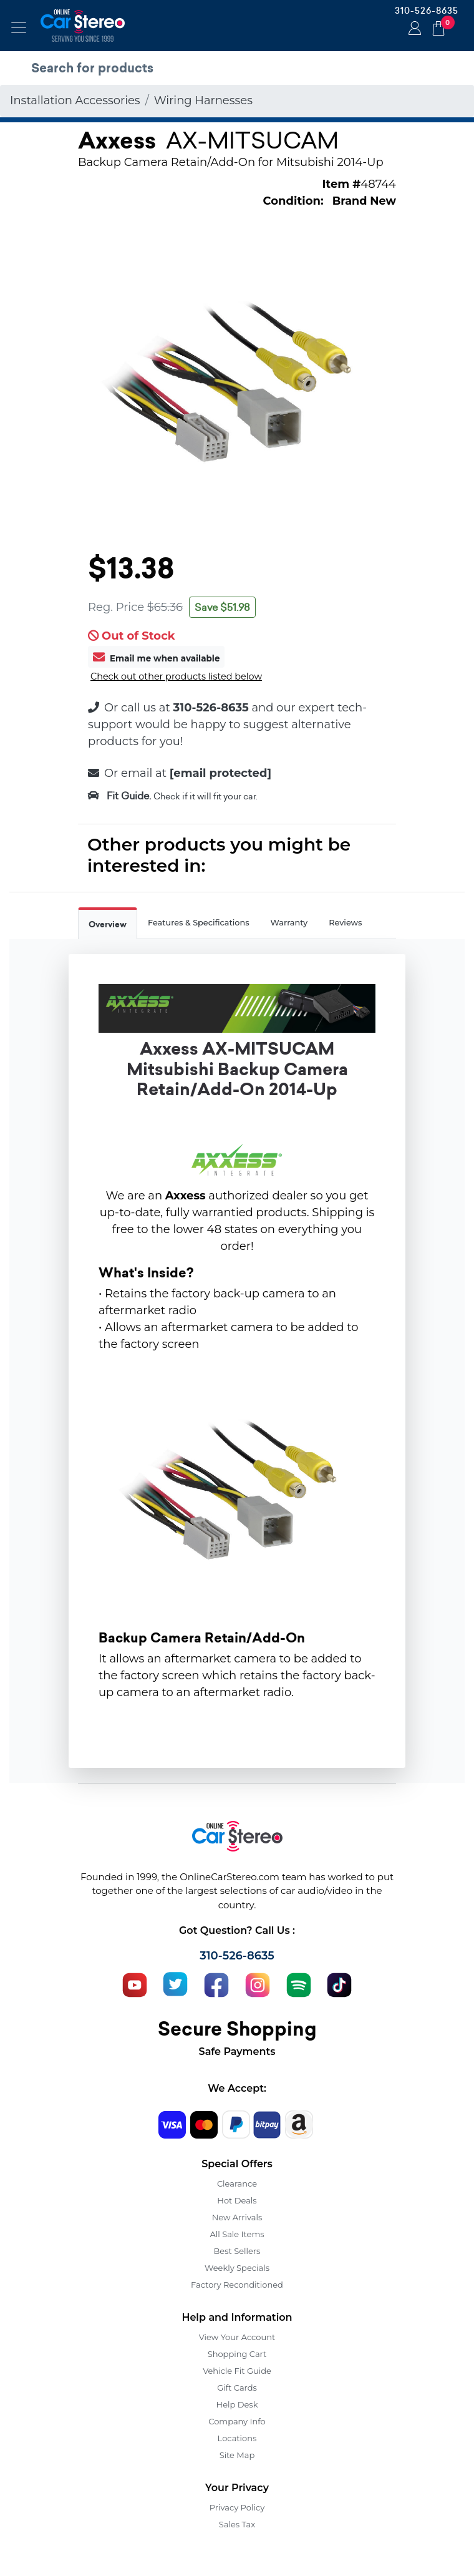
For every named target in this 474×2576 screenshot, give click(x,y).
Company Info (236, 2421)
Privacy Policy (237, 2507)
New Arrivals (237, 2217)
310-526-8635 (426, 10)
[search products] (240, 68)
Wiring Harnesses (203, 100)
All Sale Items (237, 2234)
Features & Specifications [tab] (198, 922)
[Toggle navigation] (18, 27)
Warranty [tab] (289, 922)
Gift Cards (237, 2388)
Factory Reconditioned (237, 2285)
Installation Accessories (75, 100)
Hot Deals (236, 2200)
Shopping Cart (237, 2354)
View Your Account (237, 2337)
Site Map (237, 2455)
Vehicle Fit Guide (237, 2371)
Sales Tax (237, 2524)
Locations (237, 2438)
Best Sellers (237, 2251)
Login (413, 29)
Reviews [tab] (345, 922)
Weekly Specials (237, 2268)
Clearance (237, 2183)
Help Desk (237, 2404)
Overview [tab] (108, 924)
